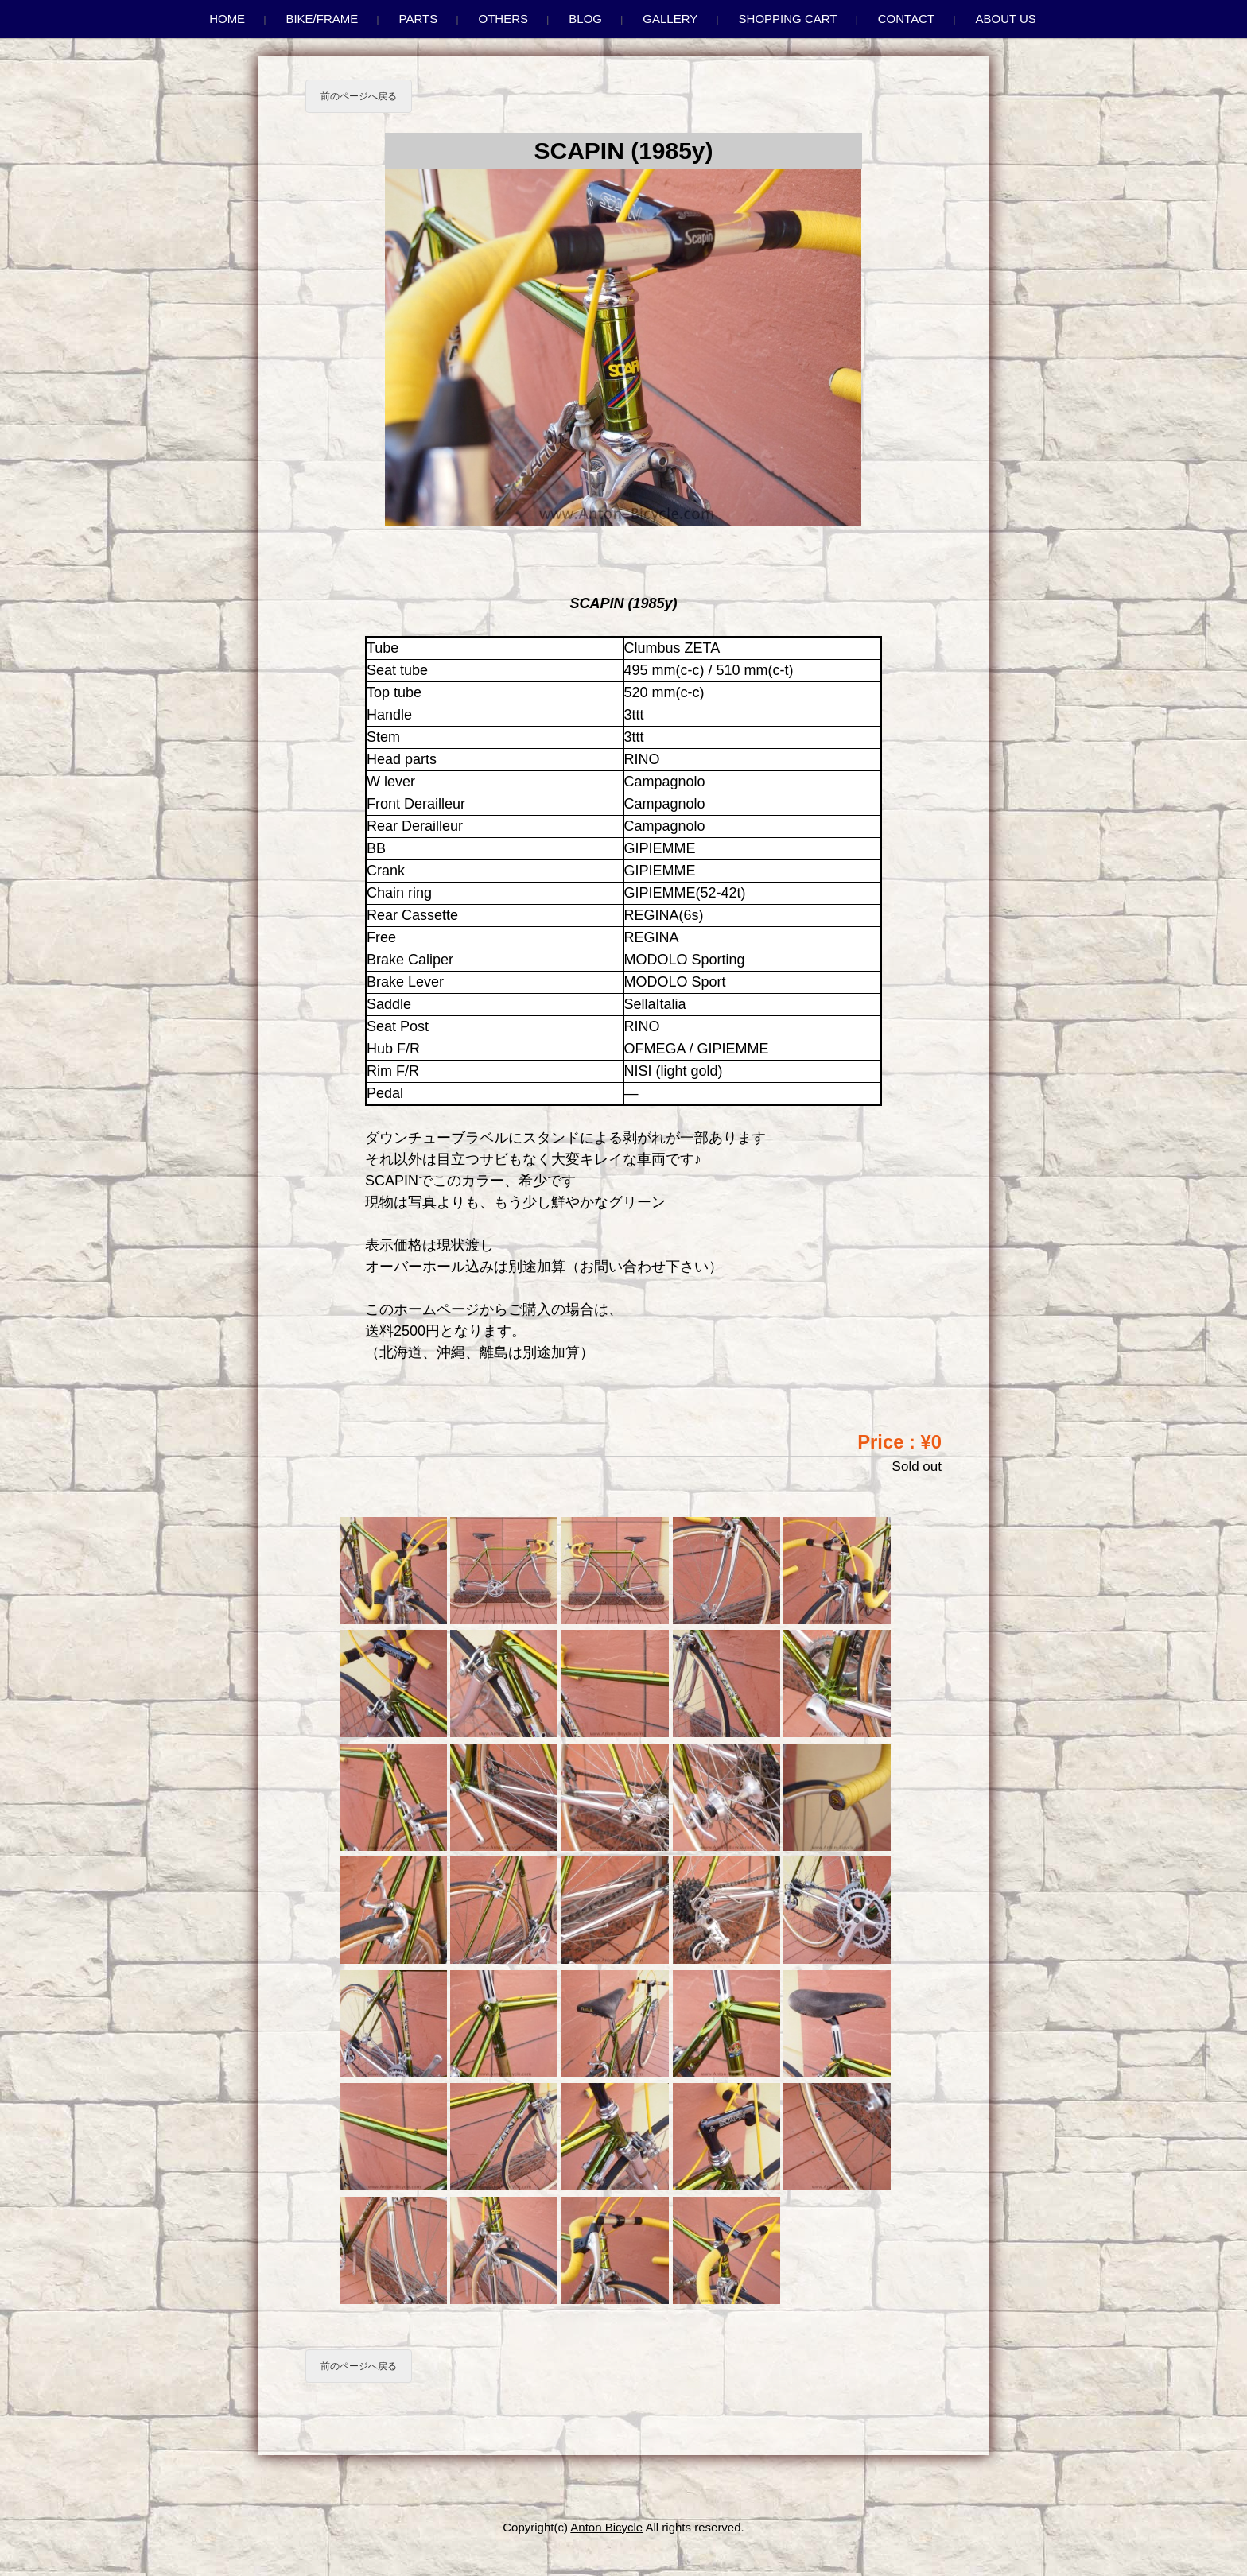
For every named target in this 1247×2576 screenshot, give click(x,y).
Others (504, 18)
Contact (906, 18)
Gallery (670, 18)
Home (227, 18)
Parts (418, 18)
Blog (585, 18)
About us (1005, 18)
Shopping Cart (788, 18)
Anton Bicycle (606, 2527)
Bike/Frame (322, 18)
